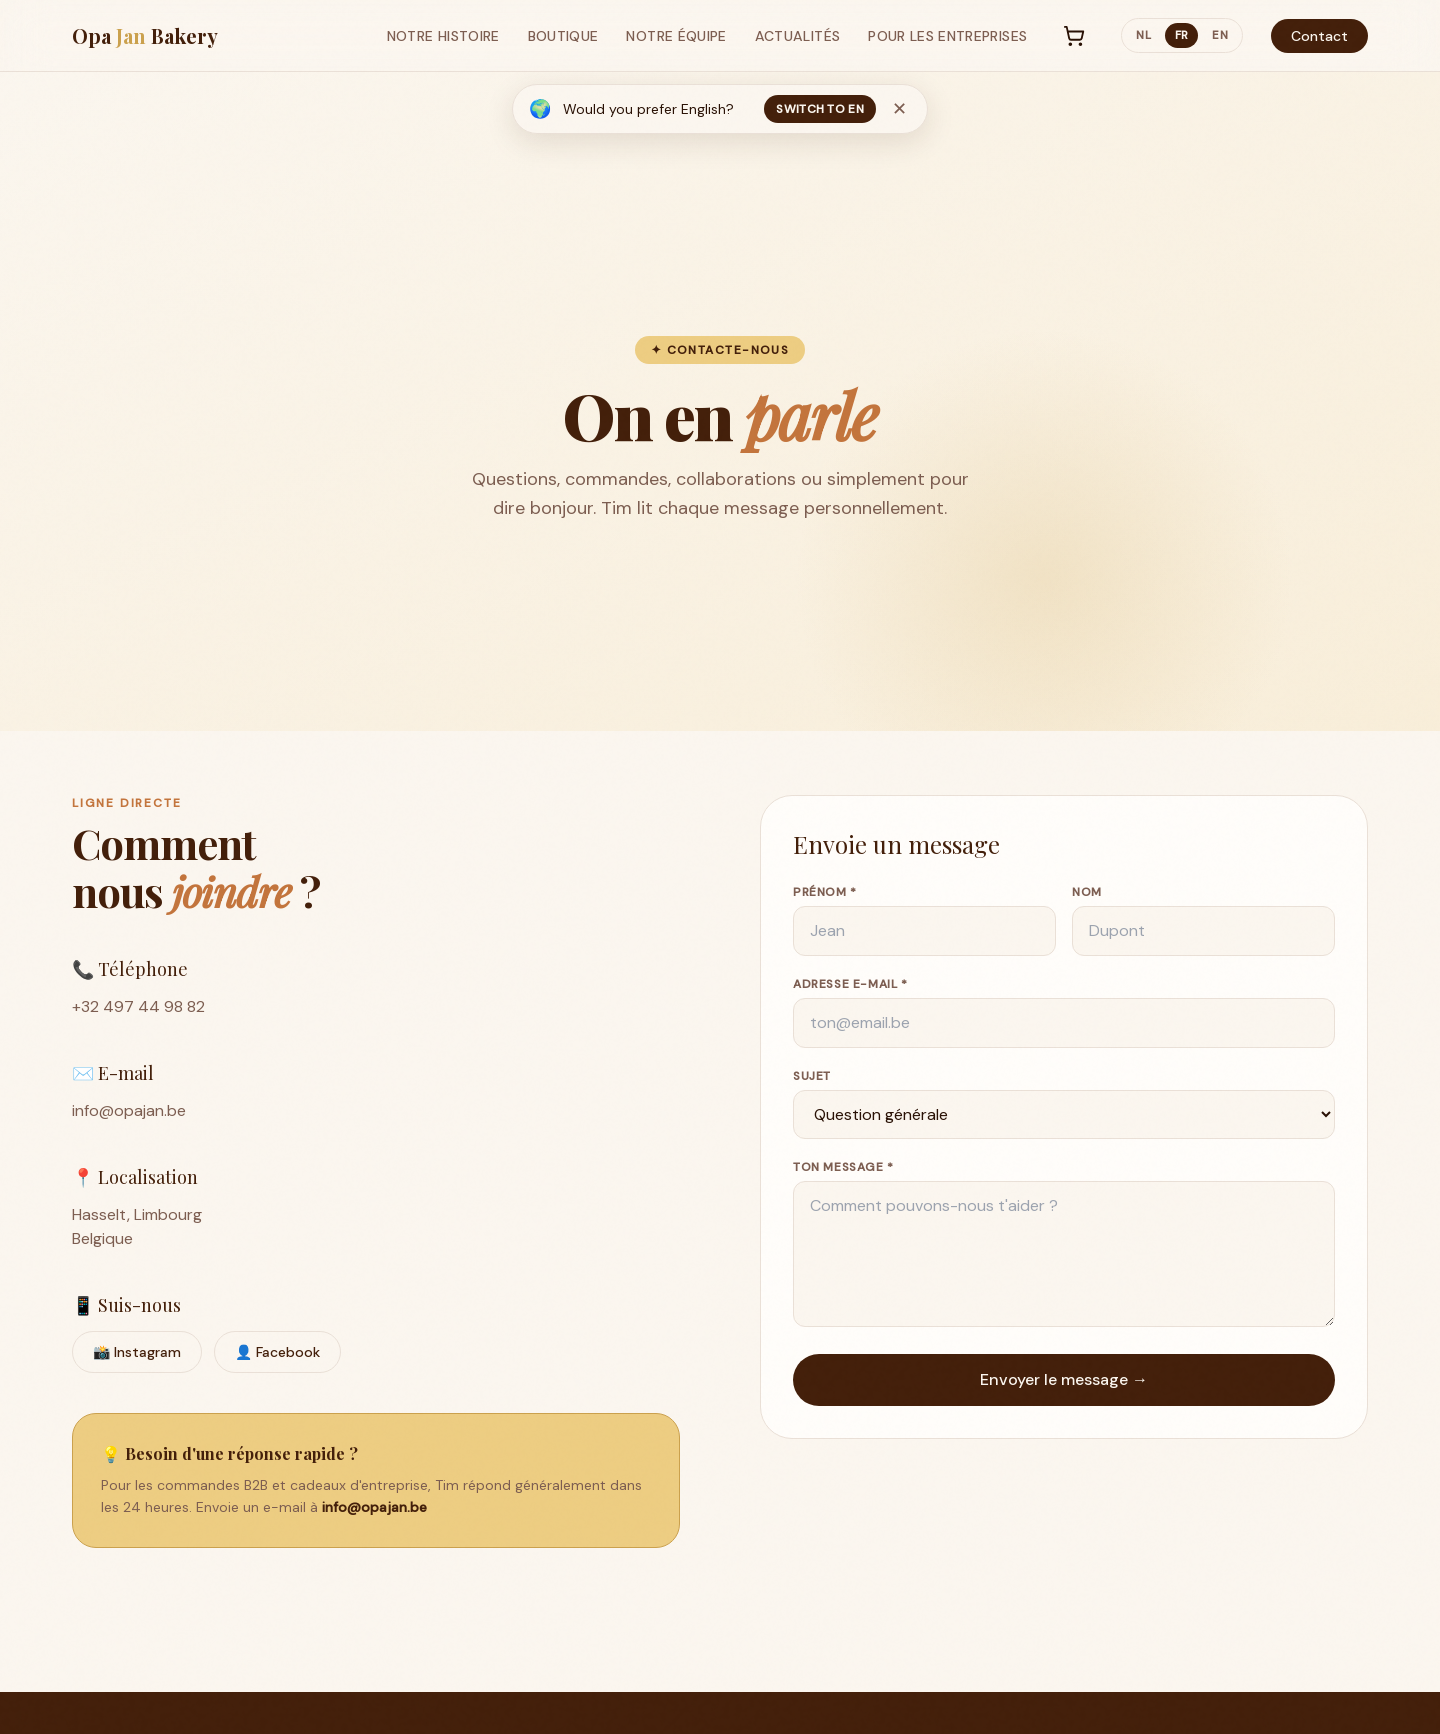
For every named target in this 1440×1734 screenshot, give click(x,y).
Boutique (563, 36)
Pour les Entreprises (947, 36)
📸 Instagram (137, 1356)
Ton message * (843, 1171)
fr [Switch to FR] (1182, 35)
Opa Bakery (145, 35)
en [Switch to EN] (1220, 35)
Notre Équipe (676, 36)
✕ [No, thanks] (899, 109)
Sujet (812, 1080)
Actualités (798, 36)
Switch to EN (820, 109)
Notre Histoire (443, 36)
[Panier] (1074, 36)
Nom (1087, 896)
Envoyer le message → (1064, 1383)
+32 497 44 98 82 (138, 1010)
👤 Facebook (277, 1356)
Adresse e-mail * (850, 988)
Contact (1319, 36)
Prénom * (825, 896)
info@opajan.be (129, 1114)
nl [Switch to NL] (1143, 35)
